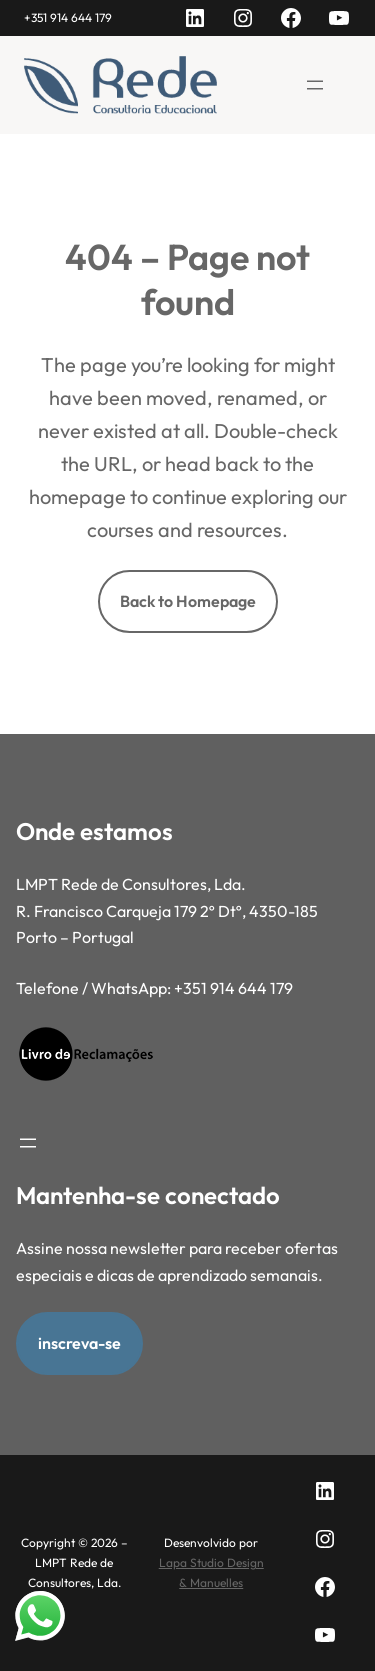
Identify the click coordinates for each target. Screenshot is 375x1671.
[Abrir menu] (315, 85)
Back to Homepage (188, 601)
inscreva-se (79, 1343)
